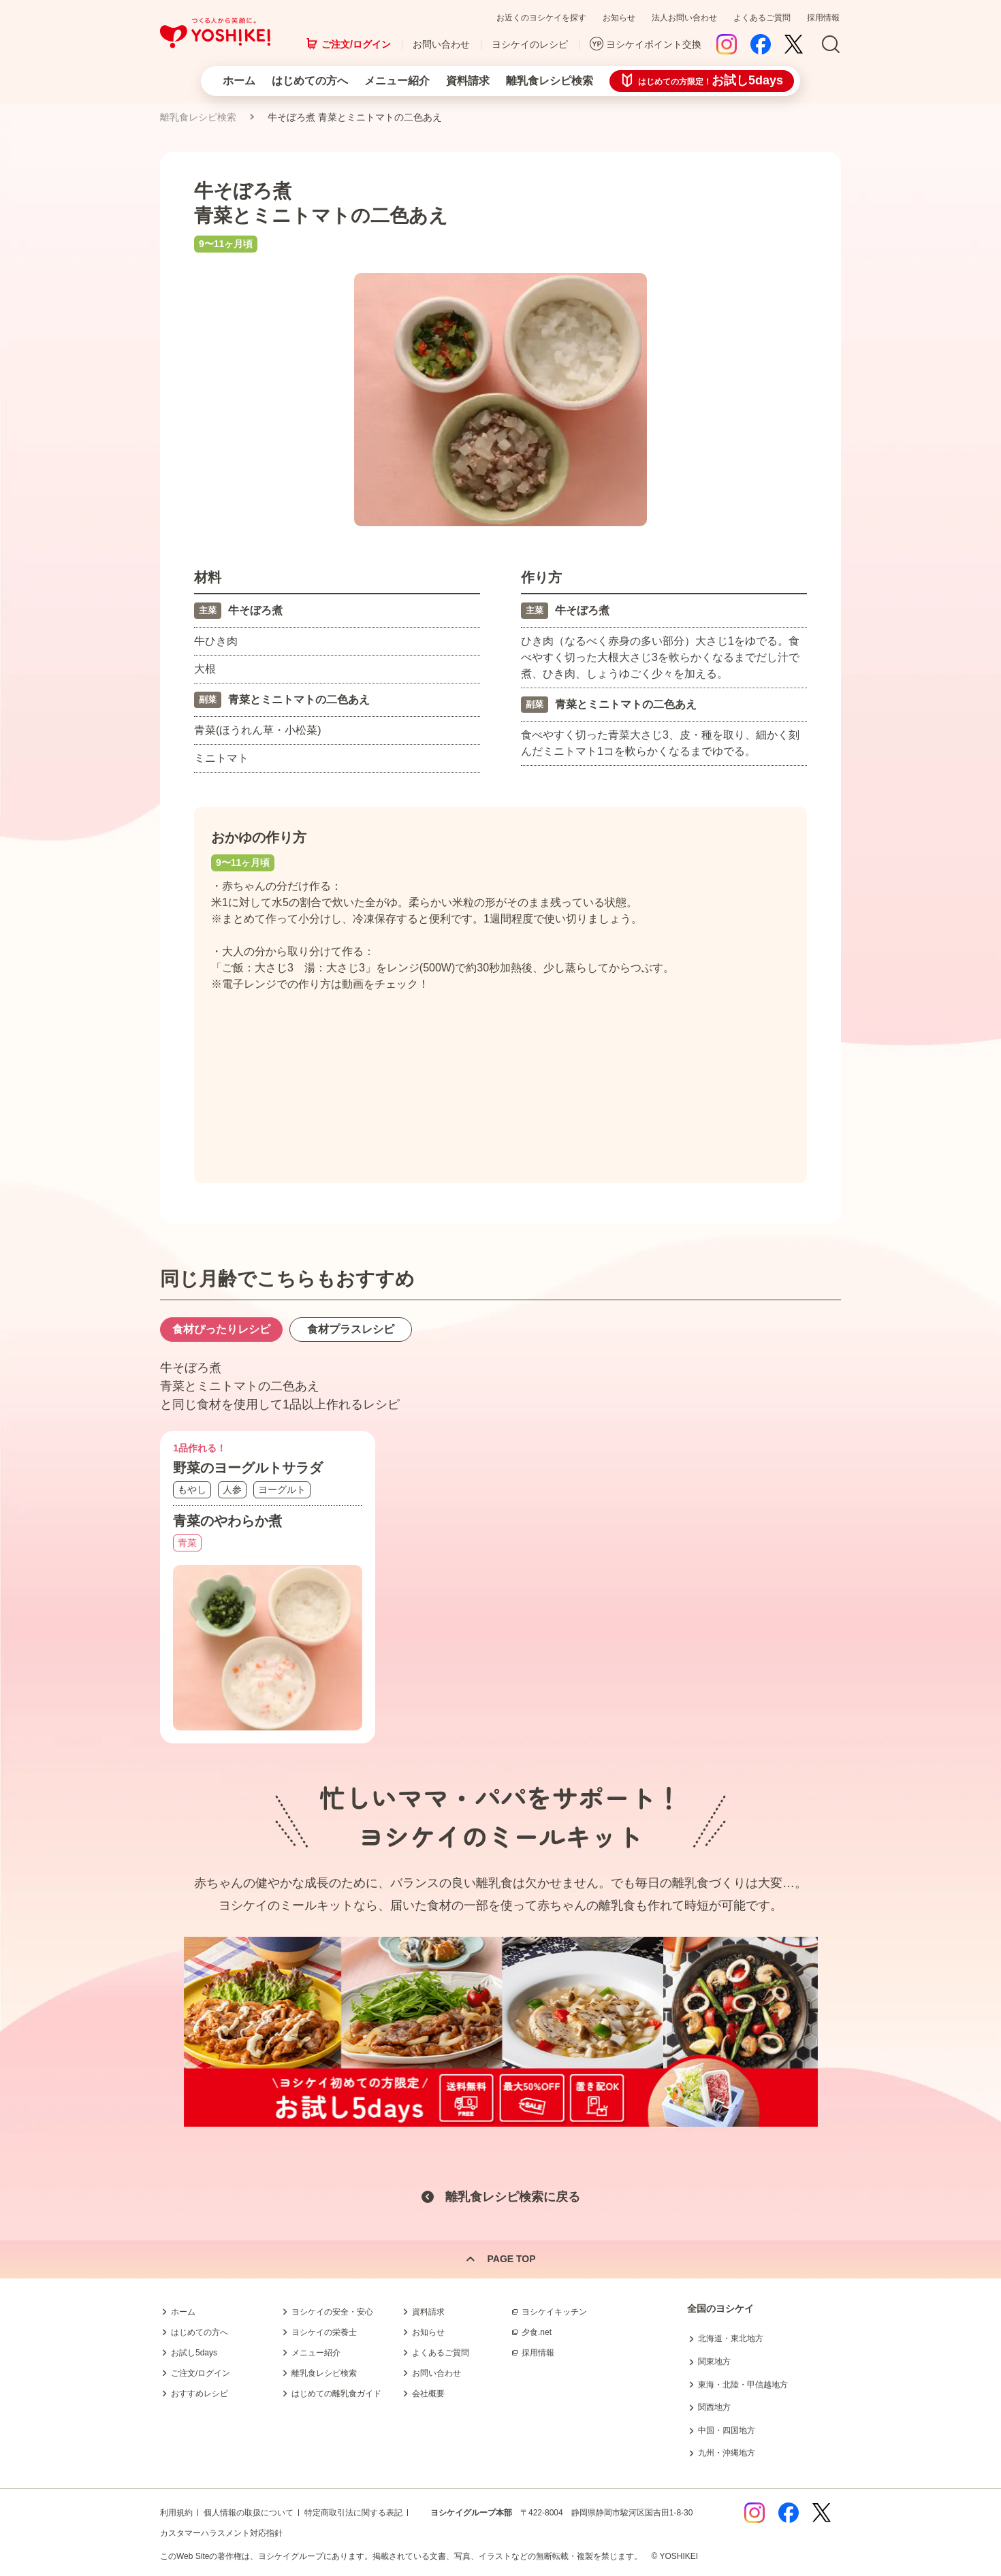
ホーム (239, 80)
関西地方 (714, 2407)
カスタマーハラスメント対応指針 (221, 2533)
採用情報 (823, 17)
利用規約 (176, 2512)
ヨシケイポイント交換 (653, 44)
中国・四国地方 (726, 2430)
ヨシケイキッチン (554, 2312)
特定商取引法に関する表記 (353, 2512)
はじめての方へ (310, 80)
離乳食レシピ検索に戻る (512, 2197)
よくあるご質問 (762, 17)
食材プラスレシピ (350, 1329)
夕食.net (537, 2332)
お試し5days (194, 2352)
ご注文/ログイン (356, 44)
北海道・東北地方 (730, 2338)
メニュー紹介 (397, 80)
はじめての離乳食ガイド (336, 2393)
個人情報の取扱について (248, 2512)
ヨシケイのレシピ (530, 44)
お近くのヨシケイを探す (541, 17)
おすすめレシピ (199, 2393)
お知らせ (619, 17)
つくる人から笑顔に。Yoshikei (215, 33)
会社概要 (428, 2393)
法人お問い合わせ (684, 17)
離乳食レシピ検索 (549, 80)
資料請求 (468, 80)
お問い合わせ (441, 44)
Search (831, 45)
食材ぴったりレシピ (221, 1329)
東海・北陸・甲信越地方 (743, 2384)
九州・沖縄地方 (726, 2453)
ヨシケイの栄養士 (324, 2332)
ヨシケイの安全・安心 (332, 2312)
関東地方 (714, 2361)
